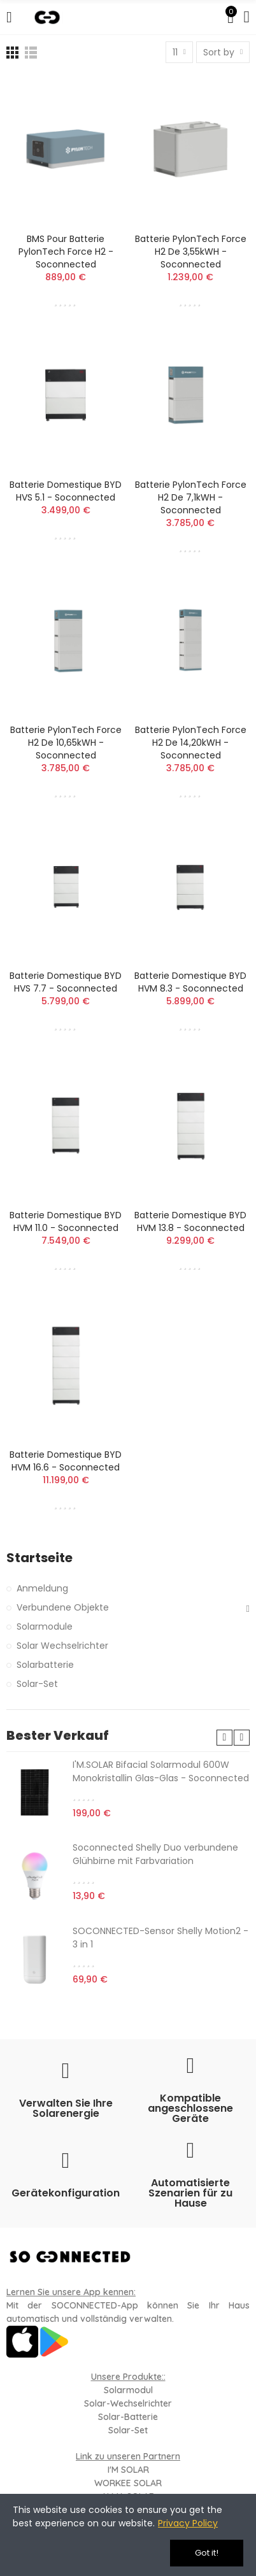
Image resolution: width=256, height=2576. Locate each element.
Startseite (39, 1558)
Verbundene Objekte (63, 1607)
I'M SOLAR (128, 2469)
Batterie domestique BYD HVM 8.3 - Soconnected (190, 982)
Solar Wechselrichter (62, 1645)
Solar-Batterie (128, 2417)
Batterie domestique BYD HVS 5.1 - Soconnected (66, 491)
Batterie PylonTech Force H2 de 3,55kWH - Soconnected (190, 251)
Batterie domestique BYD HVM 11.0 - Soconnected (66, 1221)
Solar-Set (37, 1683)
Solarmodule (45, 1626)
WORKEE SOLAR (128, 2483)
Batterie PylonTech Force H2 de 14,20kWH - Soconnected (190, 742)
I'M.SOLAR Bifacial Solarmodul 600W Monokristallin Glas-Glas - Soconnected (161, 1771)
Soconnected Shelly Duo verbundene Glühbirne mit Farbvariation (155, 1854)
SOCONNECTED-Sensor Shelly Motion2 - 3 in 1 (160, 1938)
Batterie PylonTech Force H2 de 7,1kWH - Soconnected (190, 497)
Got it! (206, 2553)
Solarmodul (128, 2390)
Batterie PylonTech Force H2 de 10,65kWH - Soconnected (66, 742)
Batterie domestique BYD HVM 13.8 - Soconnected (190, 1221)
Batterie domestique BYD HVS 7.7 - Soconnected (66, 982)
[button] (224, 1738)
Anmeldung (42, 1588)
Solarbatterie (45, 1664)
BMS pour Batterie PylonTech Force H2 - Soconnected (65, 251)
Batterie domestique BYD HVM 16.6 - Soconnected (66, 1461)
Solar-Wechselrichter (128, 2403)
